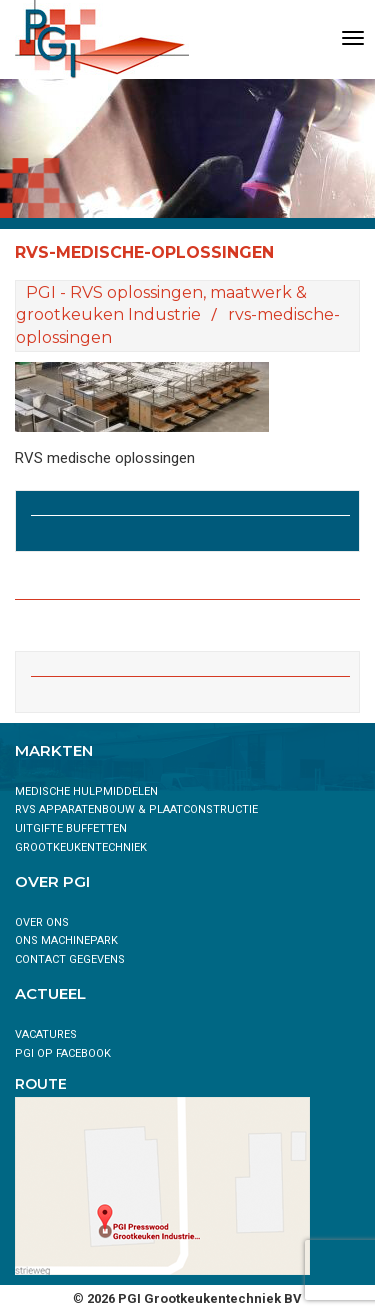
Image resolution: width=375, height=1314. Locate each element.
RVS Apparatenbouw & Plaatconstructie (136, 809)
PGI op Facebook (63, 1053)
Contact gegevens (70, 959)
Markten (54, 750)
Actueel (50, 993)
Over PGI (52, 881)
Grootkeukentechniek (81, 847)
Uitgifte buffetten (71, 828)
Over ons (42, 922)
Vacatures (46, 1034)
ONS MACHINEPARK (66, 940)
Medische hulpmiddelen (86, 791)
